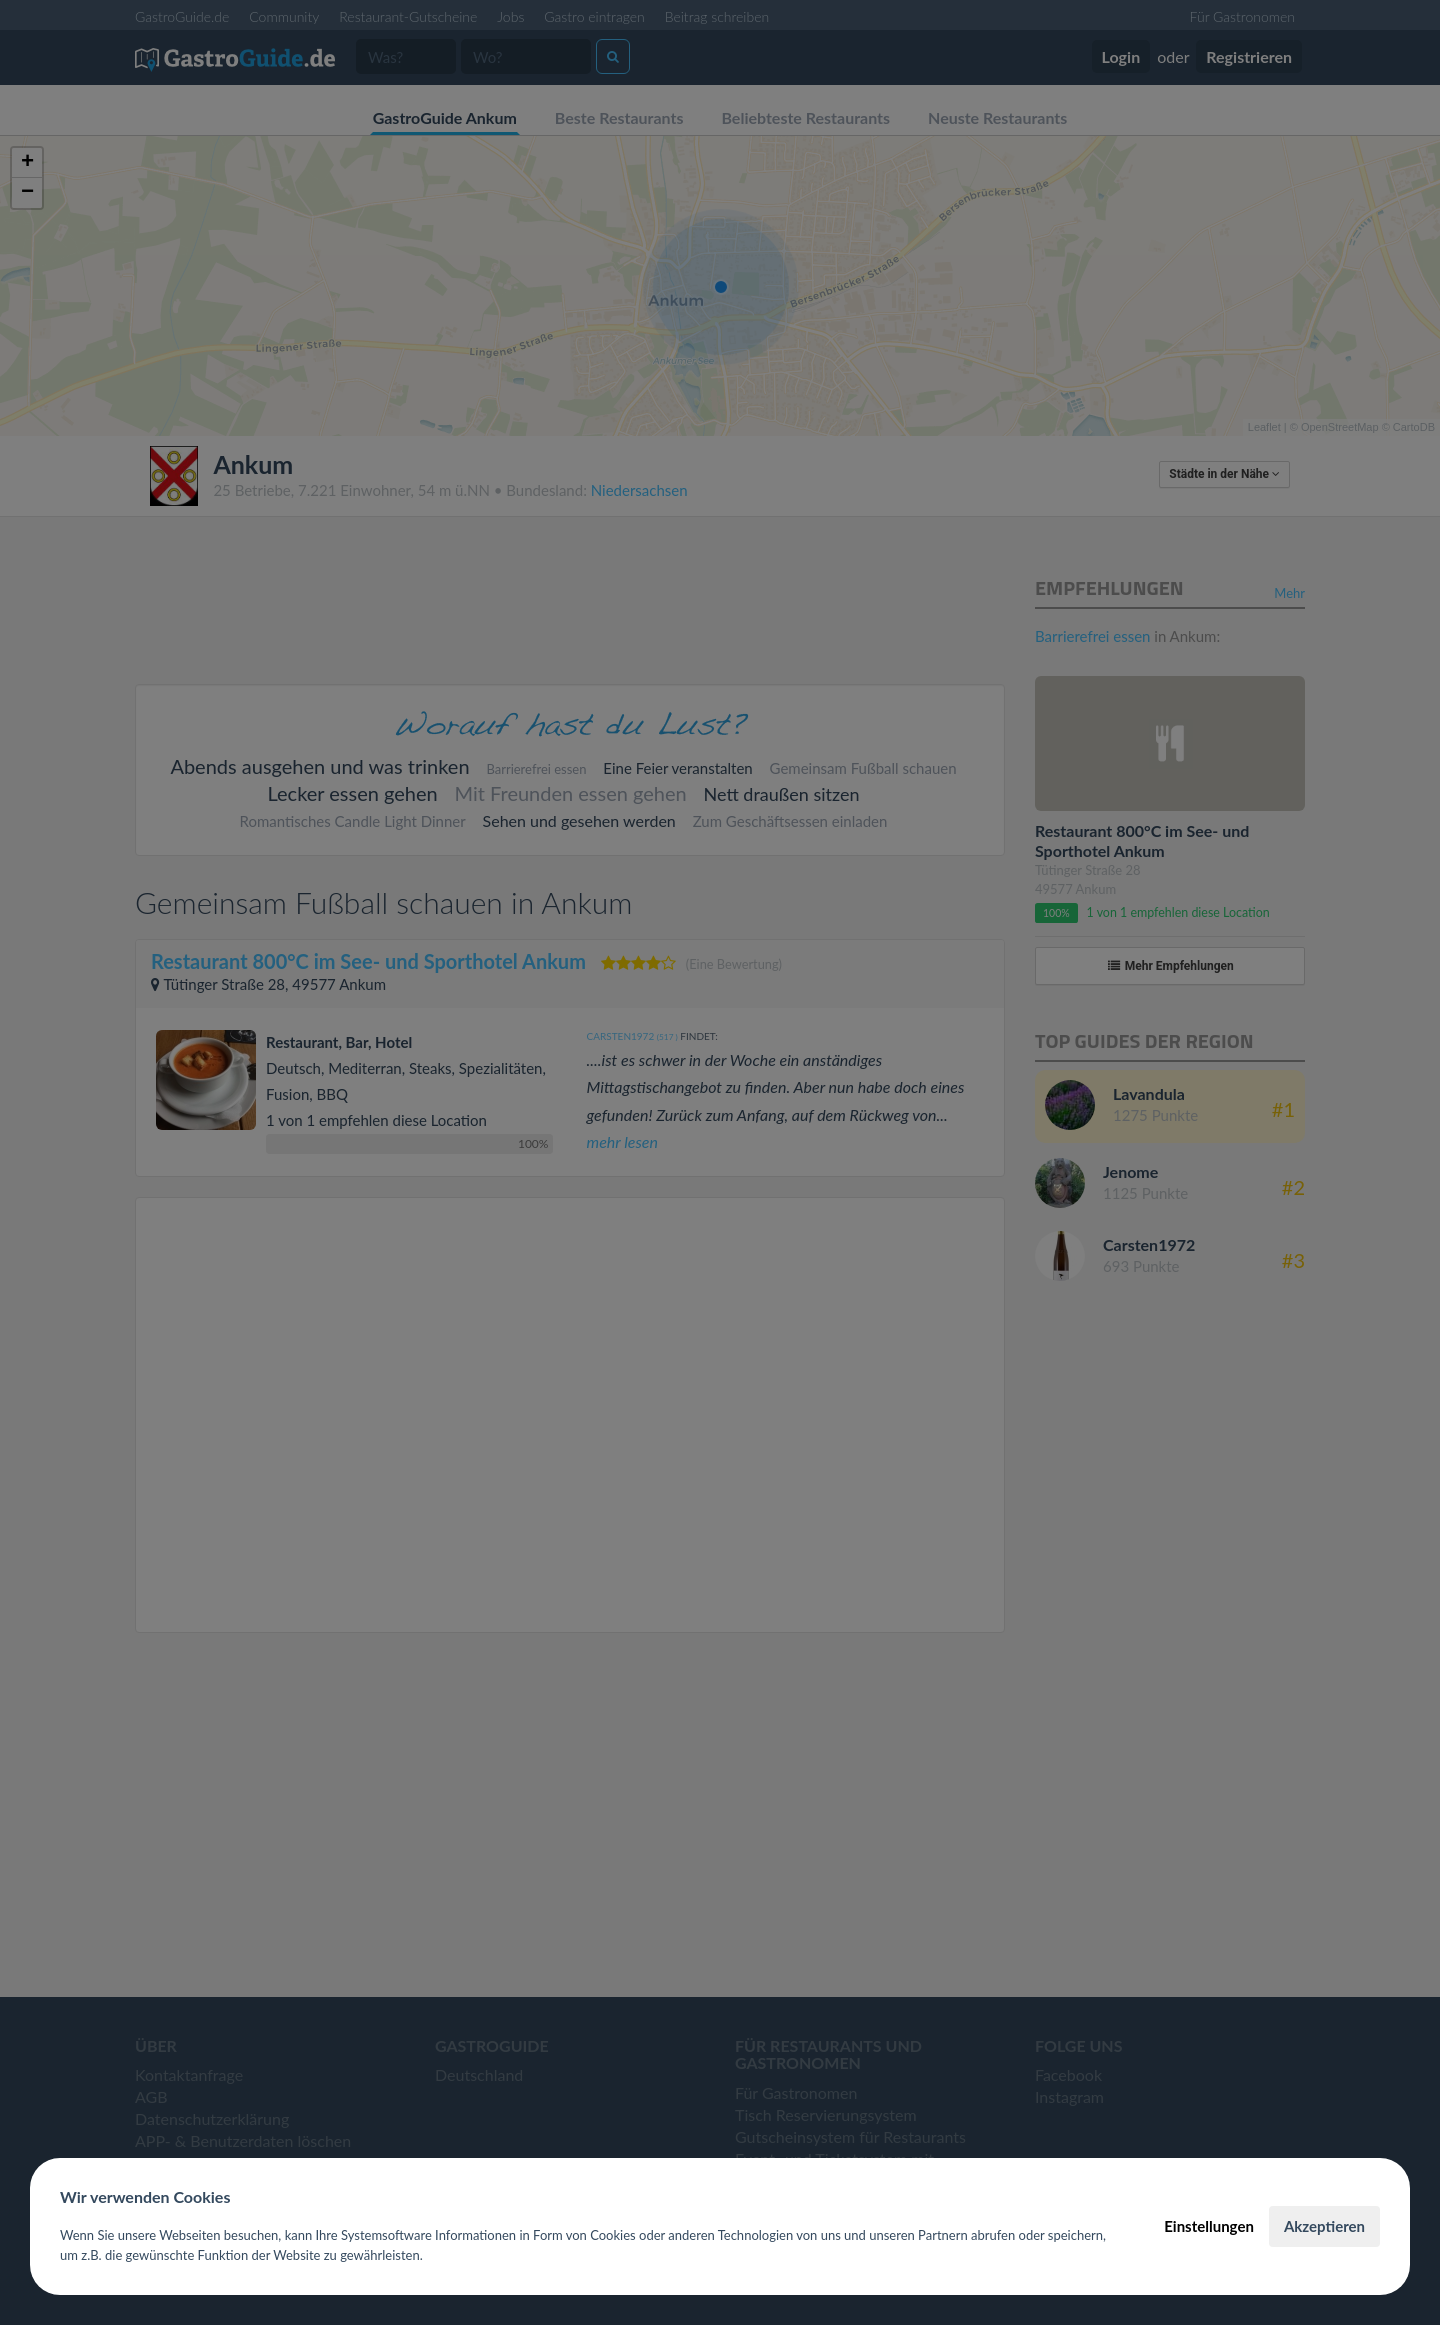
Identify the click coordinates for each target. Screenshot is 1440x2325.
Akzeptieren (1324, 2226)
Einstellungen (1209, 2226)
